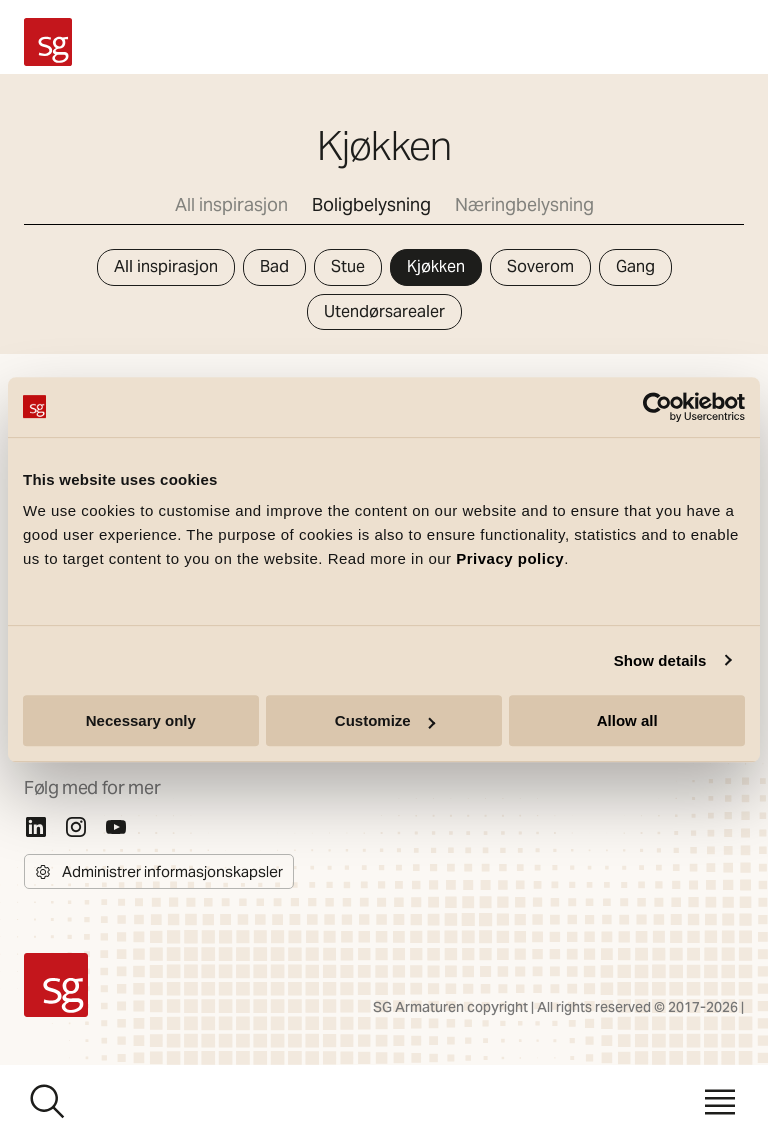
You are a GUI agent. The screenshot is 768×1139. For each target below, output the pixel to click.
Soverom (540, 266)
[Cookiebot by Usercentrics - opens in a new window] (657, 407)
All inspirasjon (231, 204)
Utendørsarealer (384, 311)
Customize (385, 720)
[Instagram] (76, 827)
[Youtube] (116, 827)
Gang (635, 266)
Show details (660, 660)
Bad (274, 266)
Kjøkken (436, 266)
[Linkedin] (36, 827)
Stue (348, 266)
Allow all (627, 720)
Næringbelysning (524, 204)
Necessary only (141, 720)
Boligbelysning (371, 204)
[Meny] (720, 1102)
